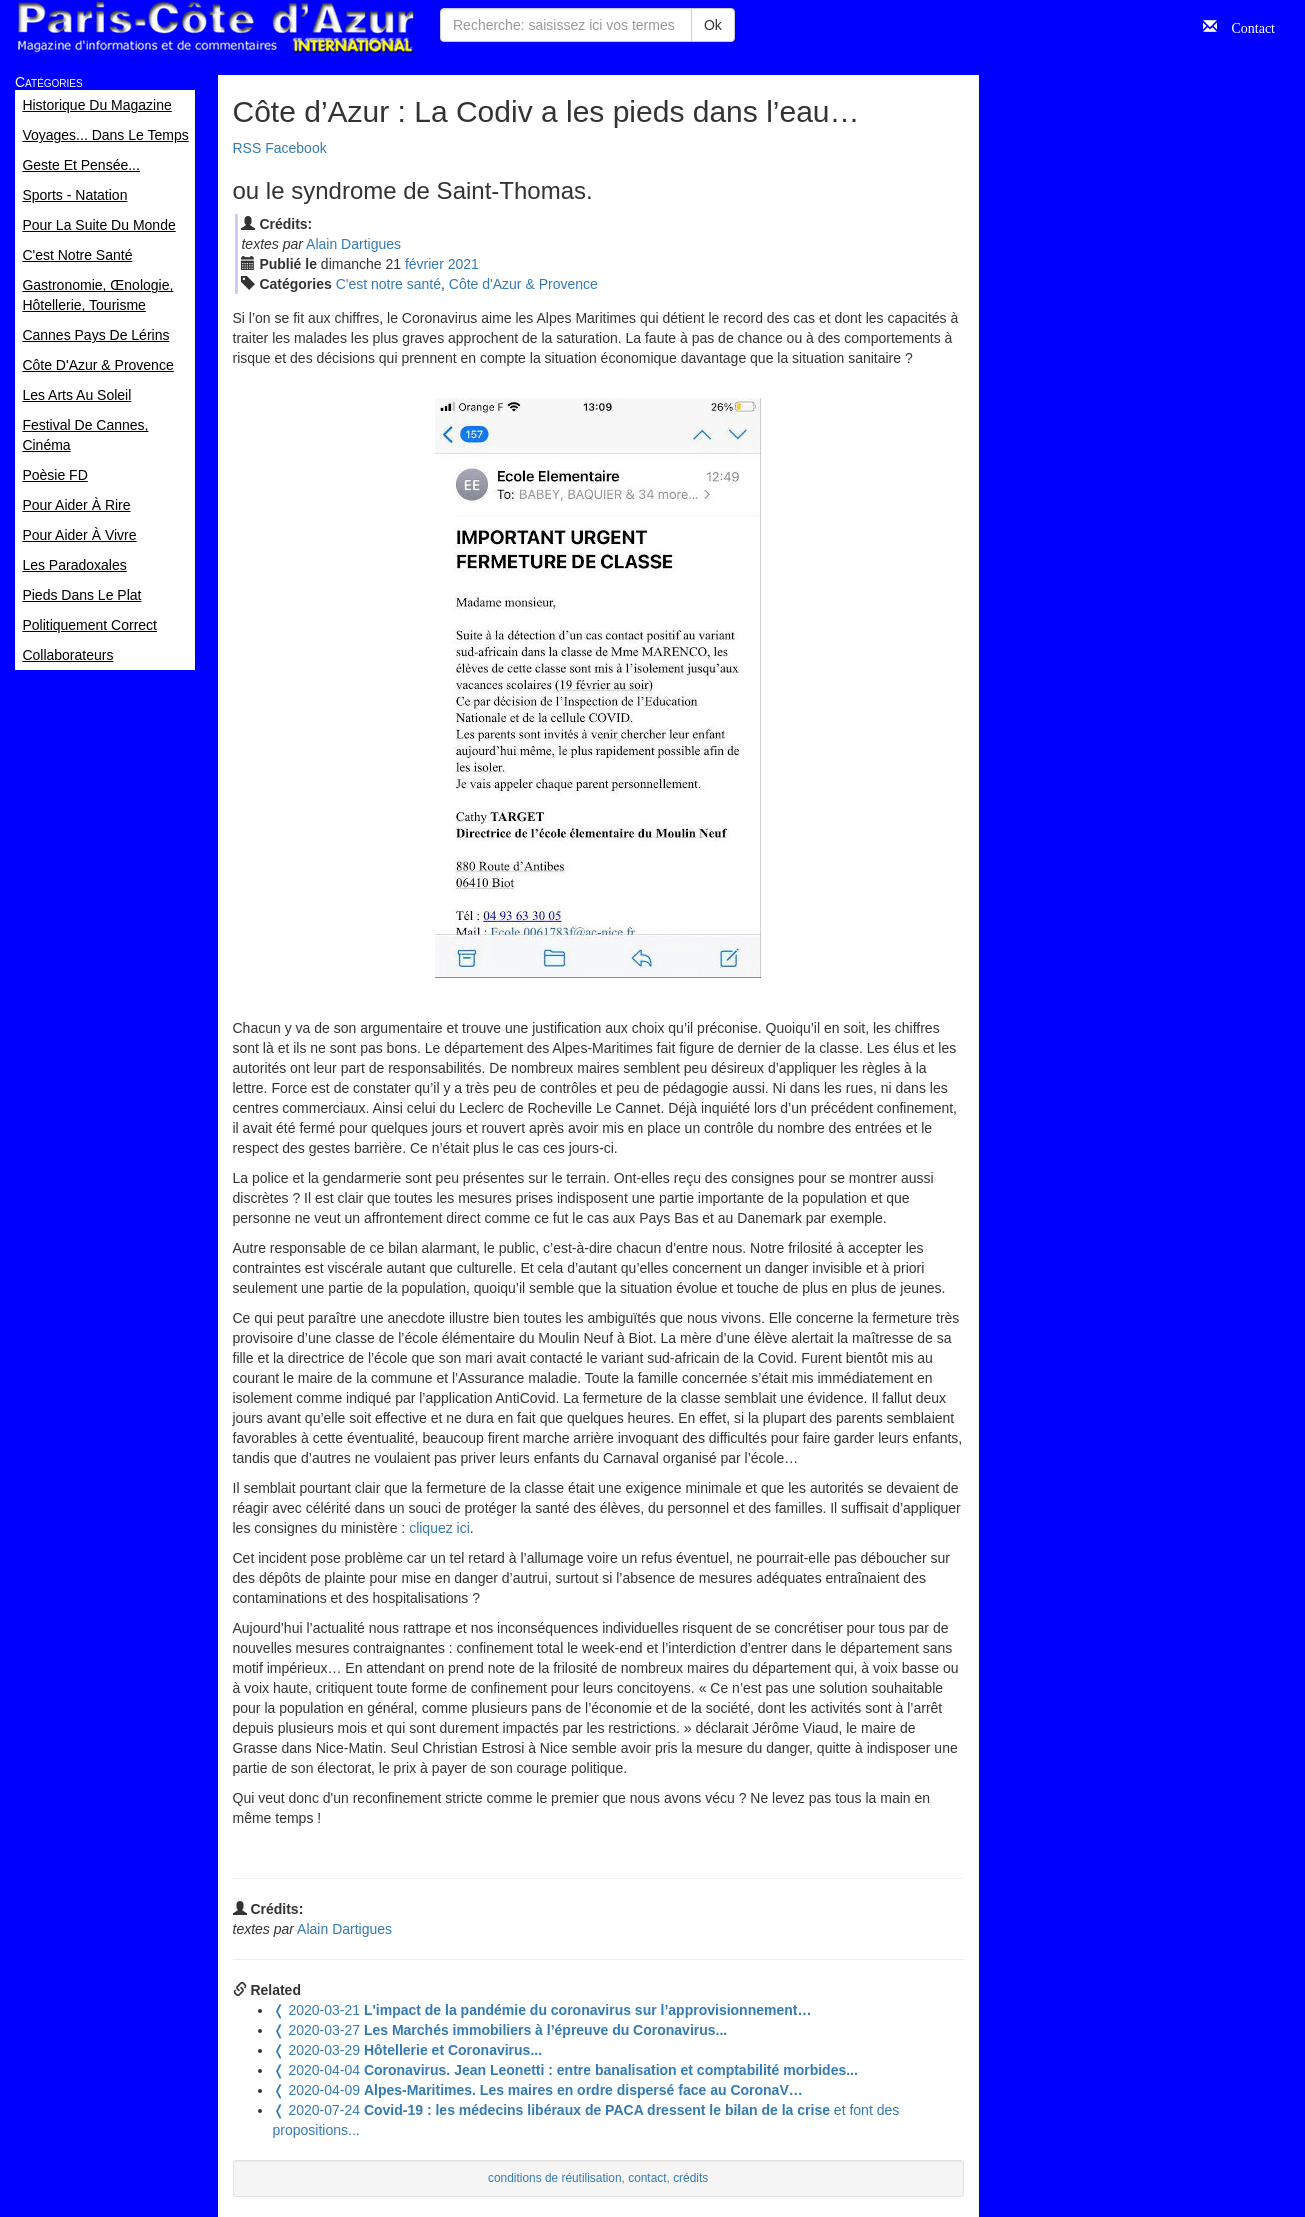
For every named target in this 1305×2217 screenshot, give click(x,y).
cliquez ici (439, 1528)
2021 (463, 264)
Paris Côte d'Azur (215, 27)
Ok (713, 25)
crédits (690, 2178)
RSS (247, 148)
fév (424, 264)
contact (647, 2178)
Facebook (295, 148)
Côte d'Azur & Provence (523, 284)
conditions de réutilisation (555, 2178)
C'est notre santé (388, 284)
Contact (1246, 26)
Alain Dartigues (353, 244)
